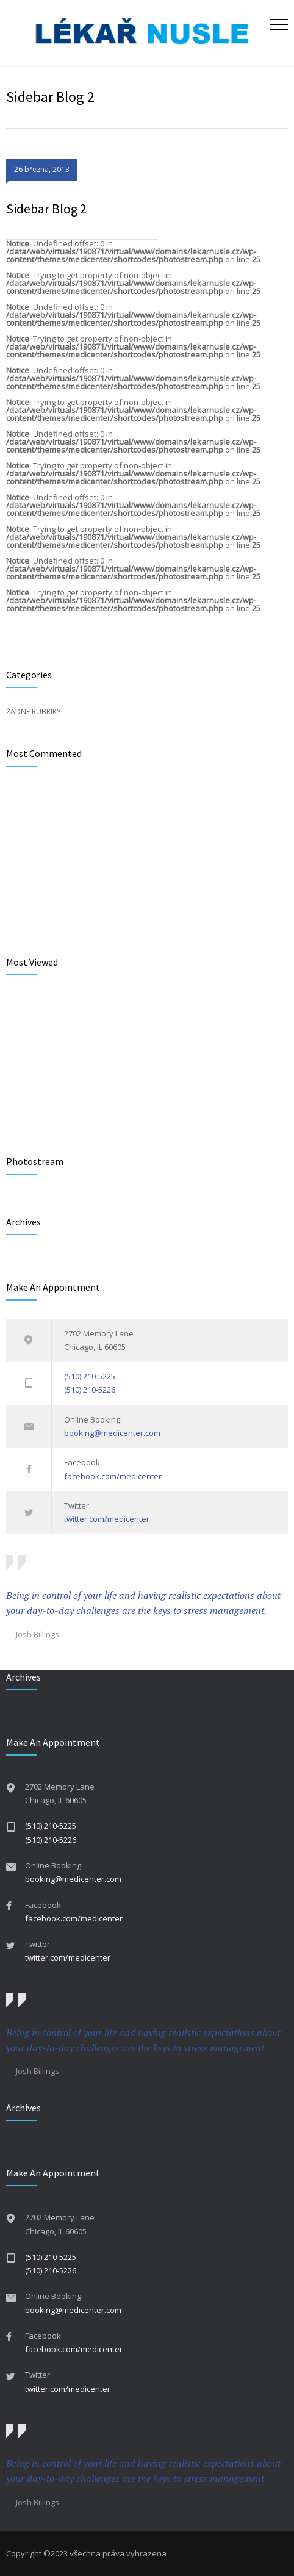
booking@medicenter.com (112, 1432)
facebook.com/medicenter (113, 1476)
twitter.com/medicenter (106, 1518)
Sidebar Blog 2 (46, 208)
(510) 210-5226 (89, 1389)
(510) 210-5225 (89, 1376)
